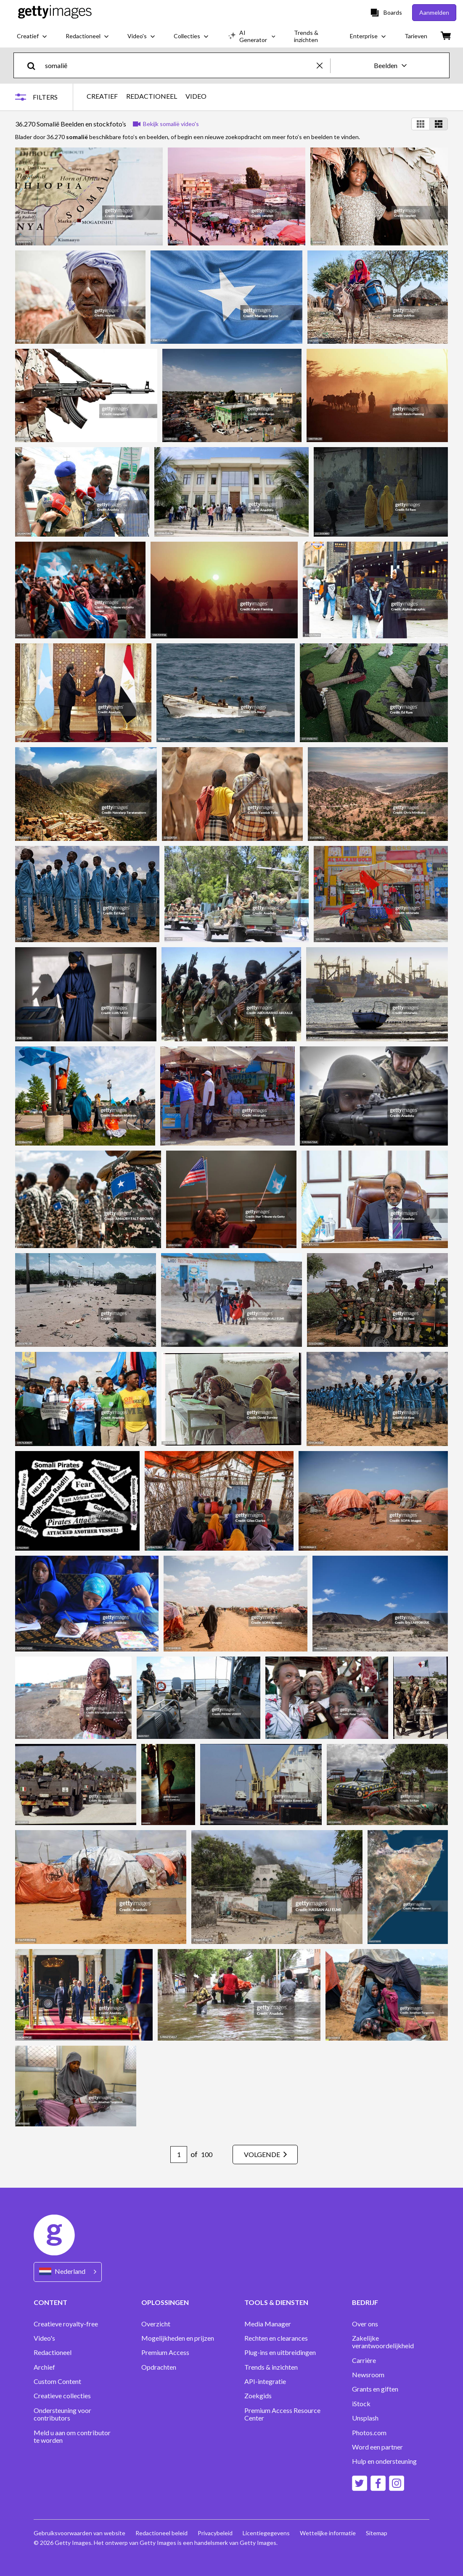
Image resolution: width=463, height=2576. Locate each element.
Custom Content (57, 2381)
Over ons (365, 2324)
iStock (361, 2403)
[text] (179, 65)
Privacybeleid (215, 2532)
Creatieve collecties (62, 2396)
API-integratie (265, 2381)
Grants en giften (375, 2389)
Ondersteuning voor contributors (62, 2414)
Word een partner (377, 2447)
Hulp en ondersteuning (384, 2461)
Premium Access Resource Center (282, 2414)
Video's (44, 2338)
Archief (44, 2367)
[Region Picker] (68, 2272)
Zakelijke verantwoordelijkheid (383, 2341)
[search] (34, 65)
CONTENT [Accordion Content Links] (50, 2302)
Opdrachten (158, 2367)
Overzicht (155, 2324)
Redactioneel (52, 2352)
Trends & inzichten (271, 2367)
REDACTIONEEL (151, 96)
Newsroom (368, 2374)
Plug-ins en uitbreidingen (280, 2352)
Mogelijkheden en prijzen (177, 2338)
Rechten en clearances (276, 2338)
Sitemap (376, 2532)
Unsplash (365, 2418)
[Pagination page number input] (178, 2154)
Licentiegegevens (266, 2532)
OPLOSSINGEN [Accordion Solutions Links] (165, 2302)
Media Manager (267, 2324)
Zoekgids (258, 2396)
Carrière (364, 2360)
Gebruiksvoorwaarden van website (79, 2532)
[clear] (323, 65)
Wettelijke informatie (328, 2532)
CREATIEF (102, 96)
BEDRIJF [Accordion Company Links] (365, 2302)
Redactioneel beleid (161, 2532)
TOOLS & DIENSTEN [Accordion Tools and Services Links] (276, 2302)
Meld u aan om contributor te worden (72, 2436)
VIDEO (195, 96)
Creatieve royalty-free (66, 2324)
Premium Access (165, 2352)
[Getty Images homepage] (55, 12)
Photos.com (369, 2432)
